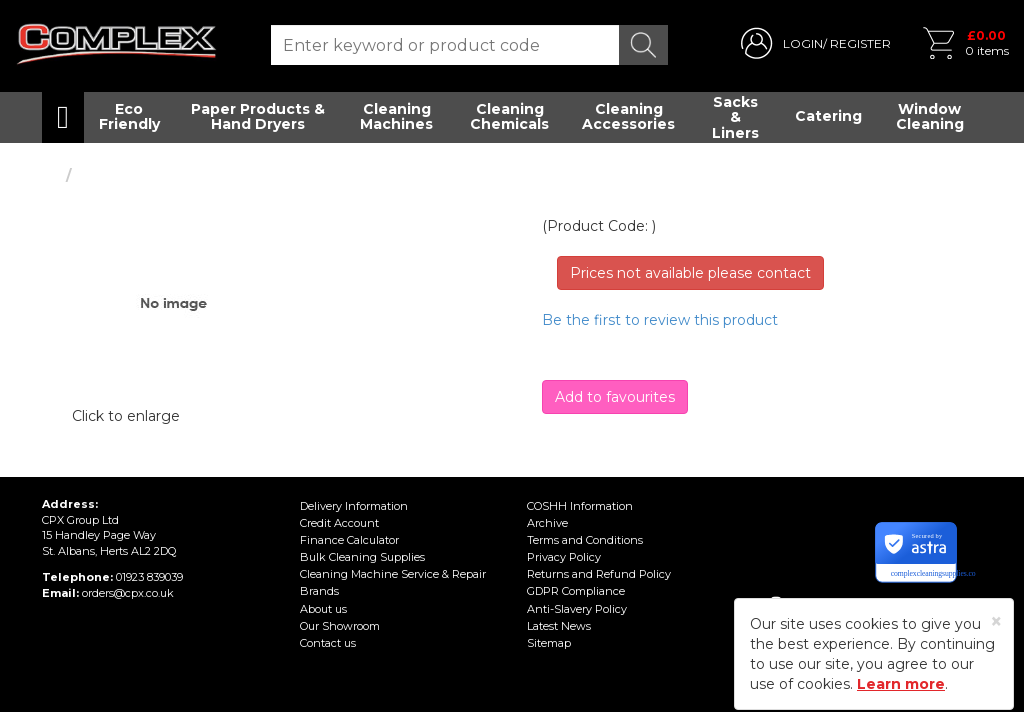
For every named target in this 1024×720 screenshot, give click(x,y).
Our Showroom (340, 626)
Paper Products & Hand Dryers (258, 116)
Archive (547, 523)
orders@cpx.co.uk (128, 593)
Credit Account (339, 523)
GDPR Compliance (576, 591)
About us (323, 609)
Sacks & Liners (735, 117)
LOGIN (803, 43)
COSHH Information (580, 506)
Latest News (559, 626)
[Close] (996, 621)
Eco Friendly (129, 116)
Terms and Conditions (585, 540)
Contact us (328, 643)
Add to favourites (615, 397)
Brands (319, 591)
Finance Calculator (349, 540)
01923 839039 (149, 577)
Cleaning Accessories (628, 116)
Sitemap (549, 643)
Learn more (901, 684)
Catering (828, 116)
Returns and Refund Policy (599, 574)
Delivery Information (354, 506)
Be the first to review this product (660, 320)
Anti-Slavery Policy (577, 609)
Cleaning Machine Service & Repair (393, 574)
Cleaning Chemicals (509, 116)
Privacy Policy (564, 557)
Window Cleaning (930, 116)
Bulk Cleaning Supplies (362, 557)
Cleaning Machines (396, 116)
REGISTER (860, 43)
